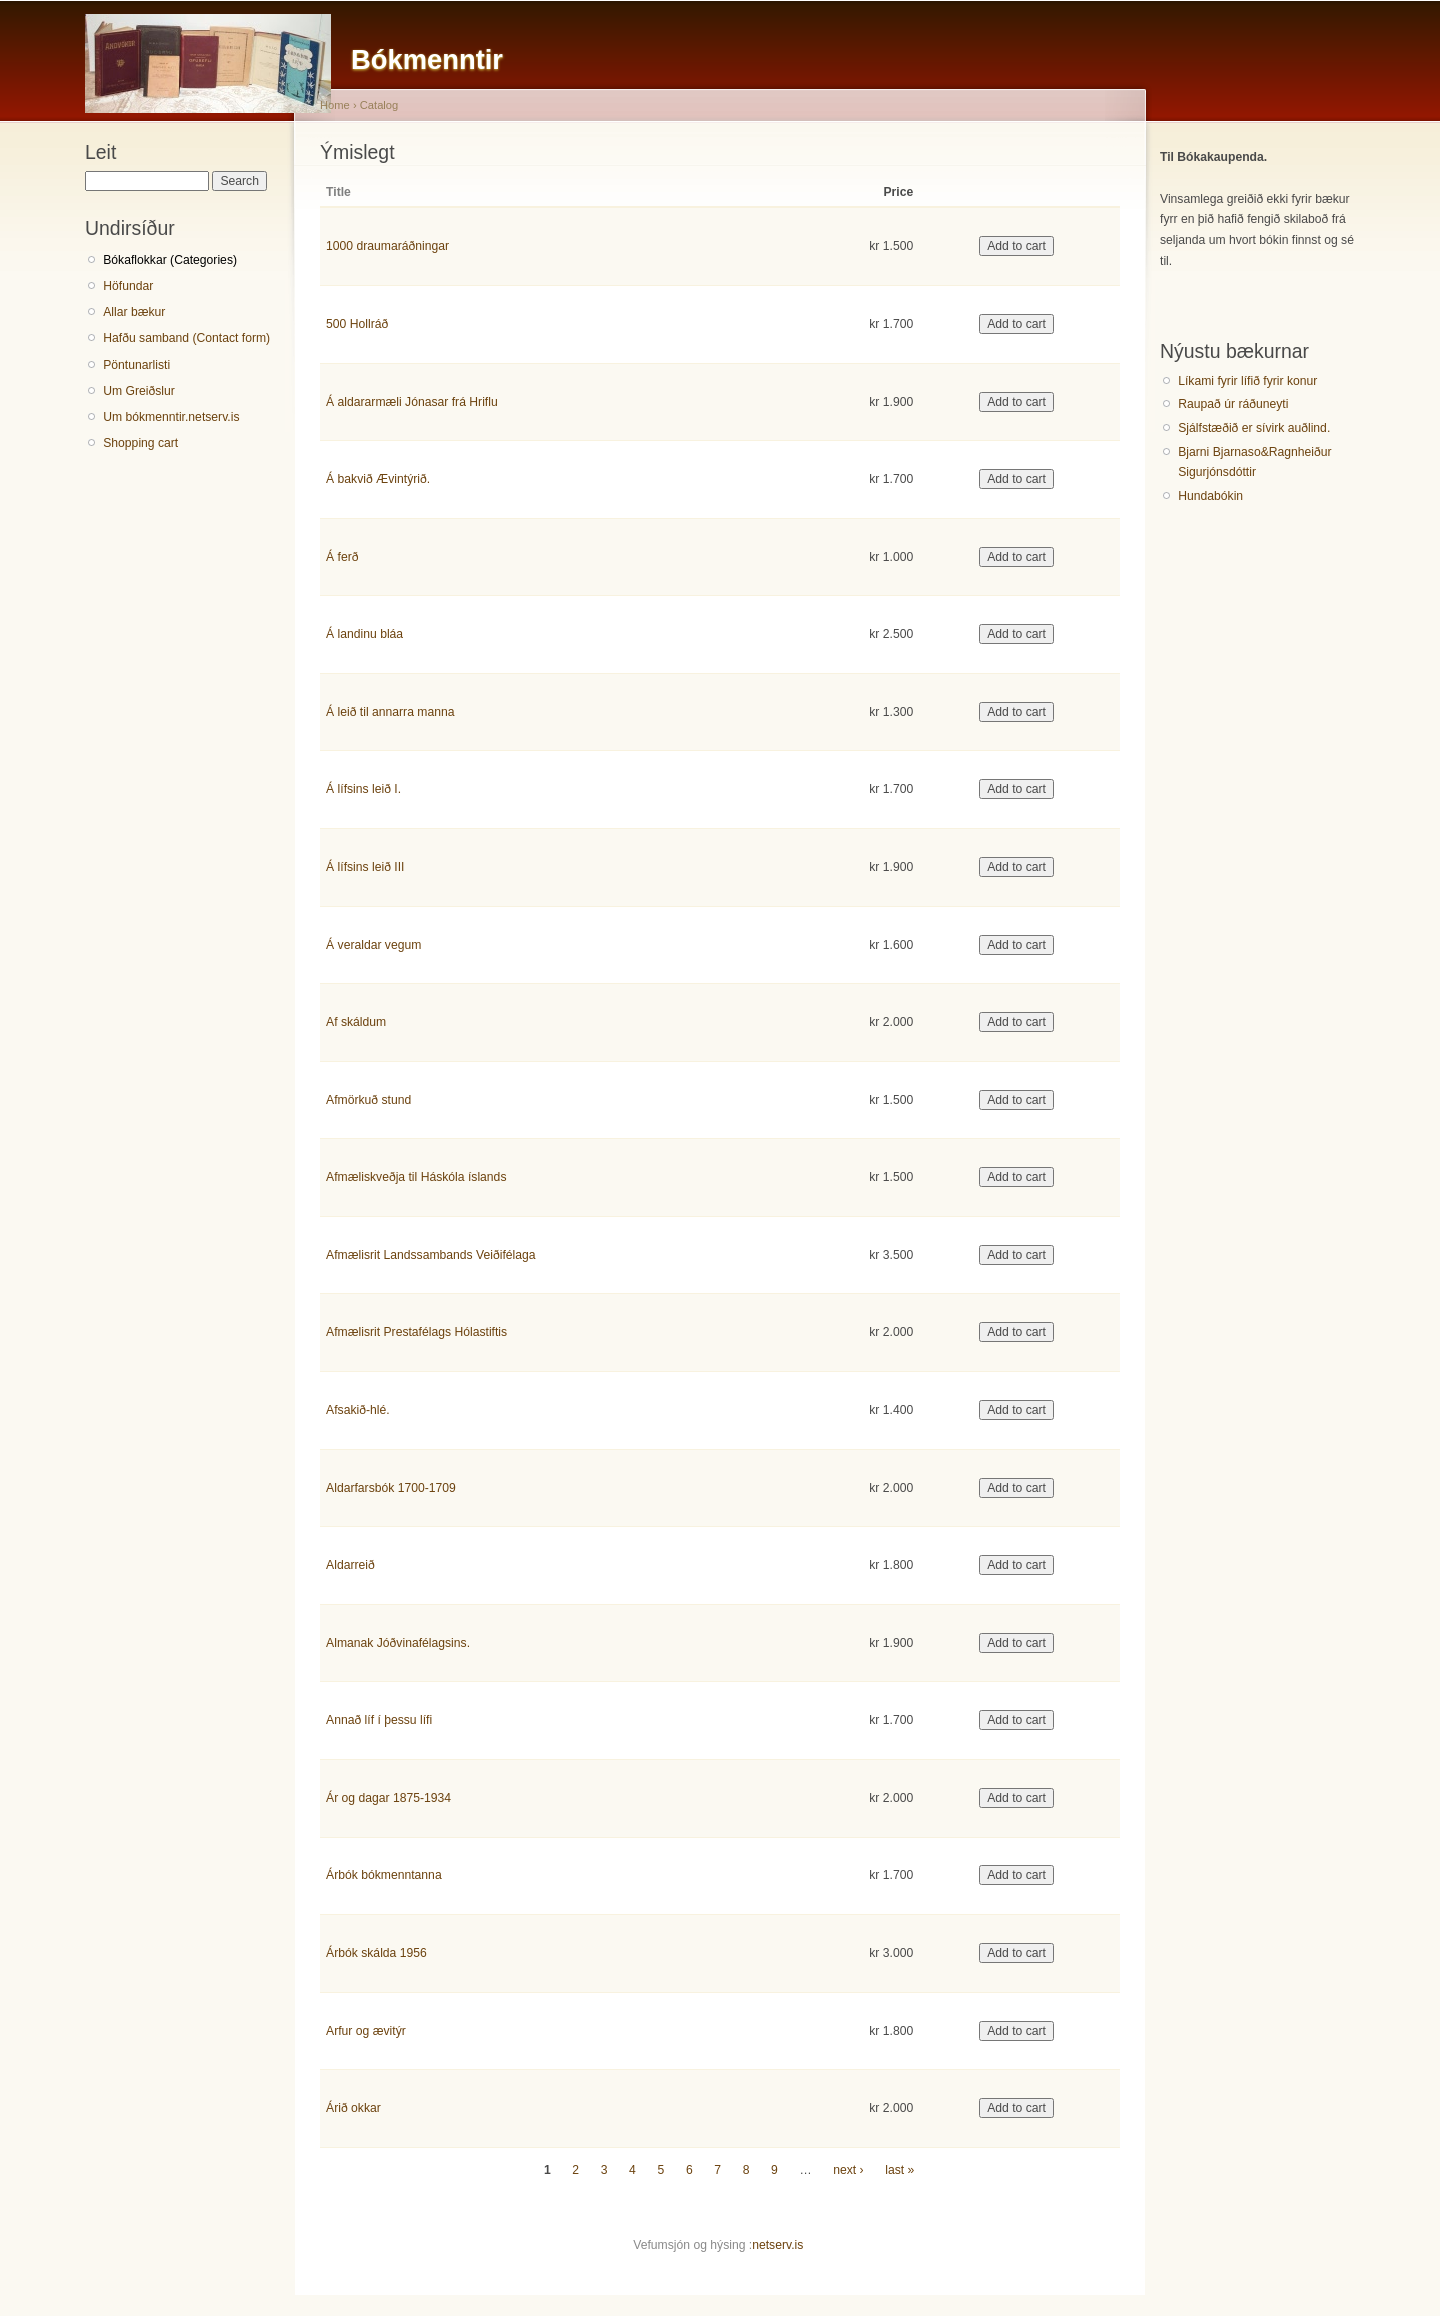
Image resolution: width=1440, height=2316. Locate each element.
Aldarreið (350, 1565)
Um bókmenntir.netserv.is (171, 417)
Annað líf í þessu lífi (379, 1720)
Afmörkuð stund (368, 1100)
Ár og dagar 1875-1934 (388, 1798)
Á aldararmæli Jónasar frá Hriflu (412, 402)
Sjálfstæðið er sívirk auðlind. (1254, 428)
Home (335, 105)
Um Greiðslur (139, 391)
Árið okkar (353, 2108)
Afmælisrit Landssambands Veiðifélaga (430, 1255)
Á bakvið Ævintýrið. (378, 479)
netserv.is (777, 2245)
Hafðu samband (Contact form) (186, 338)
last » (899, 2170)
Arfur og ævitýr (366, 2031)
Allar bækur (134, 312)
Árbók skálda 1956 (376, 1953)
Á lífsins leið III (365, 867)
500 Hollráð (357, 324)
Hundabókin (1210, 496)
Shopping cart (140, 443)
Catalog (379, 105)
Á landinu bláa (364, 634)
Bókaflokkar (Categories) (170, 260)
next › (848, 2170)
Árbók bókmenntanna (384, 1875)
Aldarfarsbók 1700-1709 (391, 1488)
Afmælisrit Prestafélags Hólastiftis (416, 1332)
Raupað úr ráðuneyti (1233, 404)
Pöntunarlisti (136, 365)
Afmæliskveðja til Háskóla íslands (416, 1177)
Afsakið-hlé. (358, 1410)
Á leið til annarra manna (390, 712)
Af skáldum (356, 1022)
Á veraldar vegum (373, 945)
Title (338, 192)
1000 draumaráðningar (387, 246)
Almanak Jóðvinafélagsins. (398, 1643)
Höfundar (128, 286)
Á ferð (342, 557)
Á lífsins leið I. (363, 789)
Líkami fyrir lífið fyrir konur (1247, 381)
